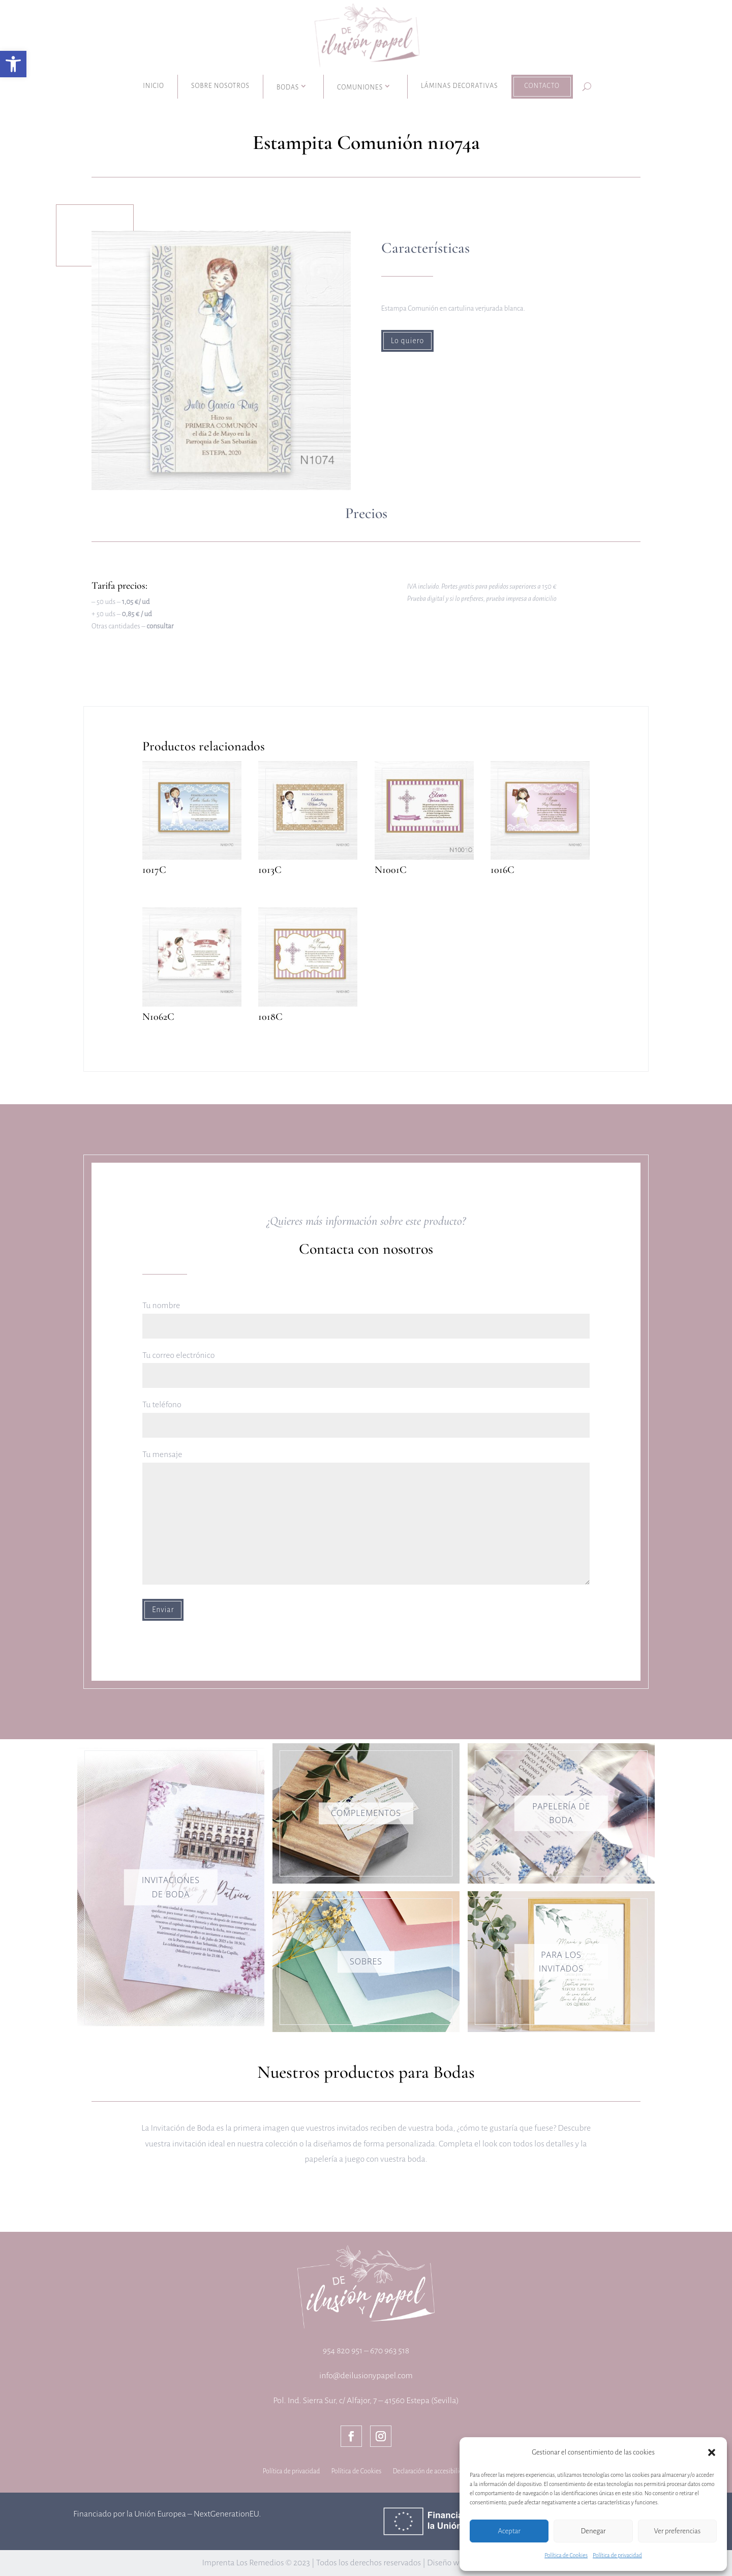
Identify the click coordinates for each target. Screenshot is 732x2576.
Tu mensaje (366, 1518)
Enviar (163, 1609)
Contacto (542, 85)
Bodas (288, 87)
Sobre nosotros (220, 85)
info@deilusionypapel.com (366, 2375)
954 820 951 (342, 2350)
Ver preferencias (677, 2531)
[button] (13, 64)
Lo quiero (407, 341)
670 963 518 (389, 2350)
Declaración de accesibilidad (430, 2471)
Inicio (153, 85)
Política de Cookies (566, 2555)
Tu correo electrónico (366, 1365)
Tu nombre (366, 1315)
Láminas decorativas (459, 85)
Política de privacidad (617, 2555)
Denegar (593, 2531)
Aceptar (509, 2531)
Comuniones (360, 87)
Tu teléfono (366, 1414)
